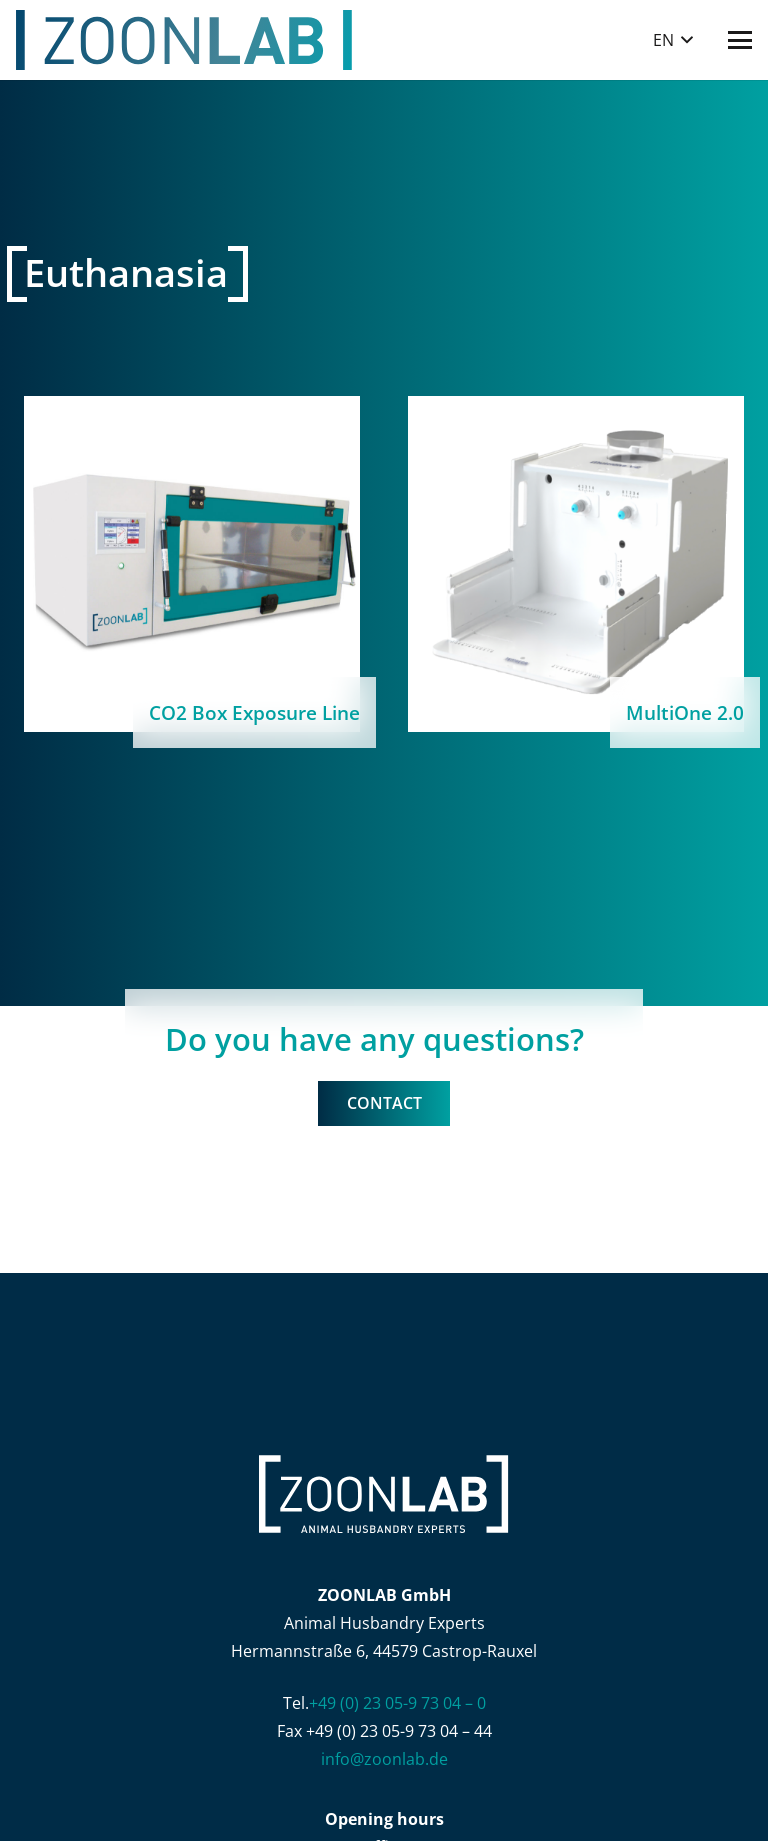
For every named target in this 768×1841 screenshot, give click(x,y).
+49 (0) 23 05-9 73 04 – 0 (397, 1703)
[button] (673, 40)
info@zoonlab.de (384, 1759)
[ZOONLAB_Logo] (184, 40)
